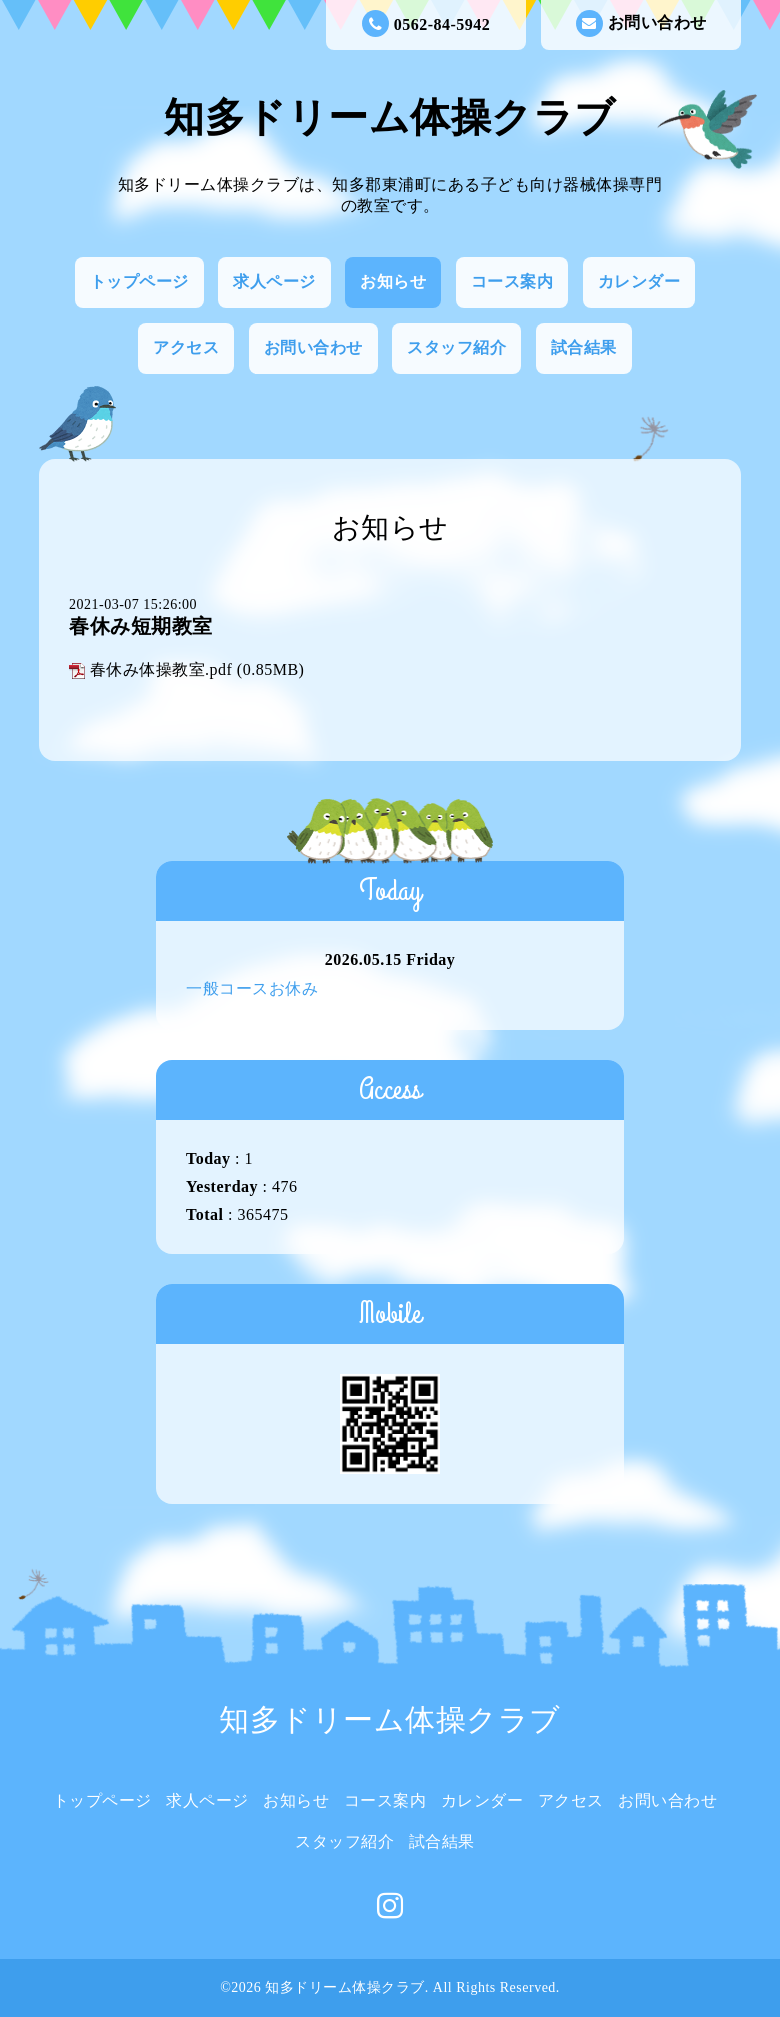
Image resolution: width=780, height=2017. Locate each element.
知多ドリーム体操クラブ (390, 117)
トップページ (139, 281)
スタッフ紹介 (456, 347)
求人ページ (274, 281)
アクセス (186, 347)
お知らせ (393, 281)
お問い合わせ (641, 23)
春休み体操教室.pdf (161, 669)
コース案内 (512, 281)
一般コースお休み (252, 988)
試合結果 (584, 347)
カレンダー (639, 281)
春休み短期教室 (141, 626)
